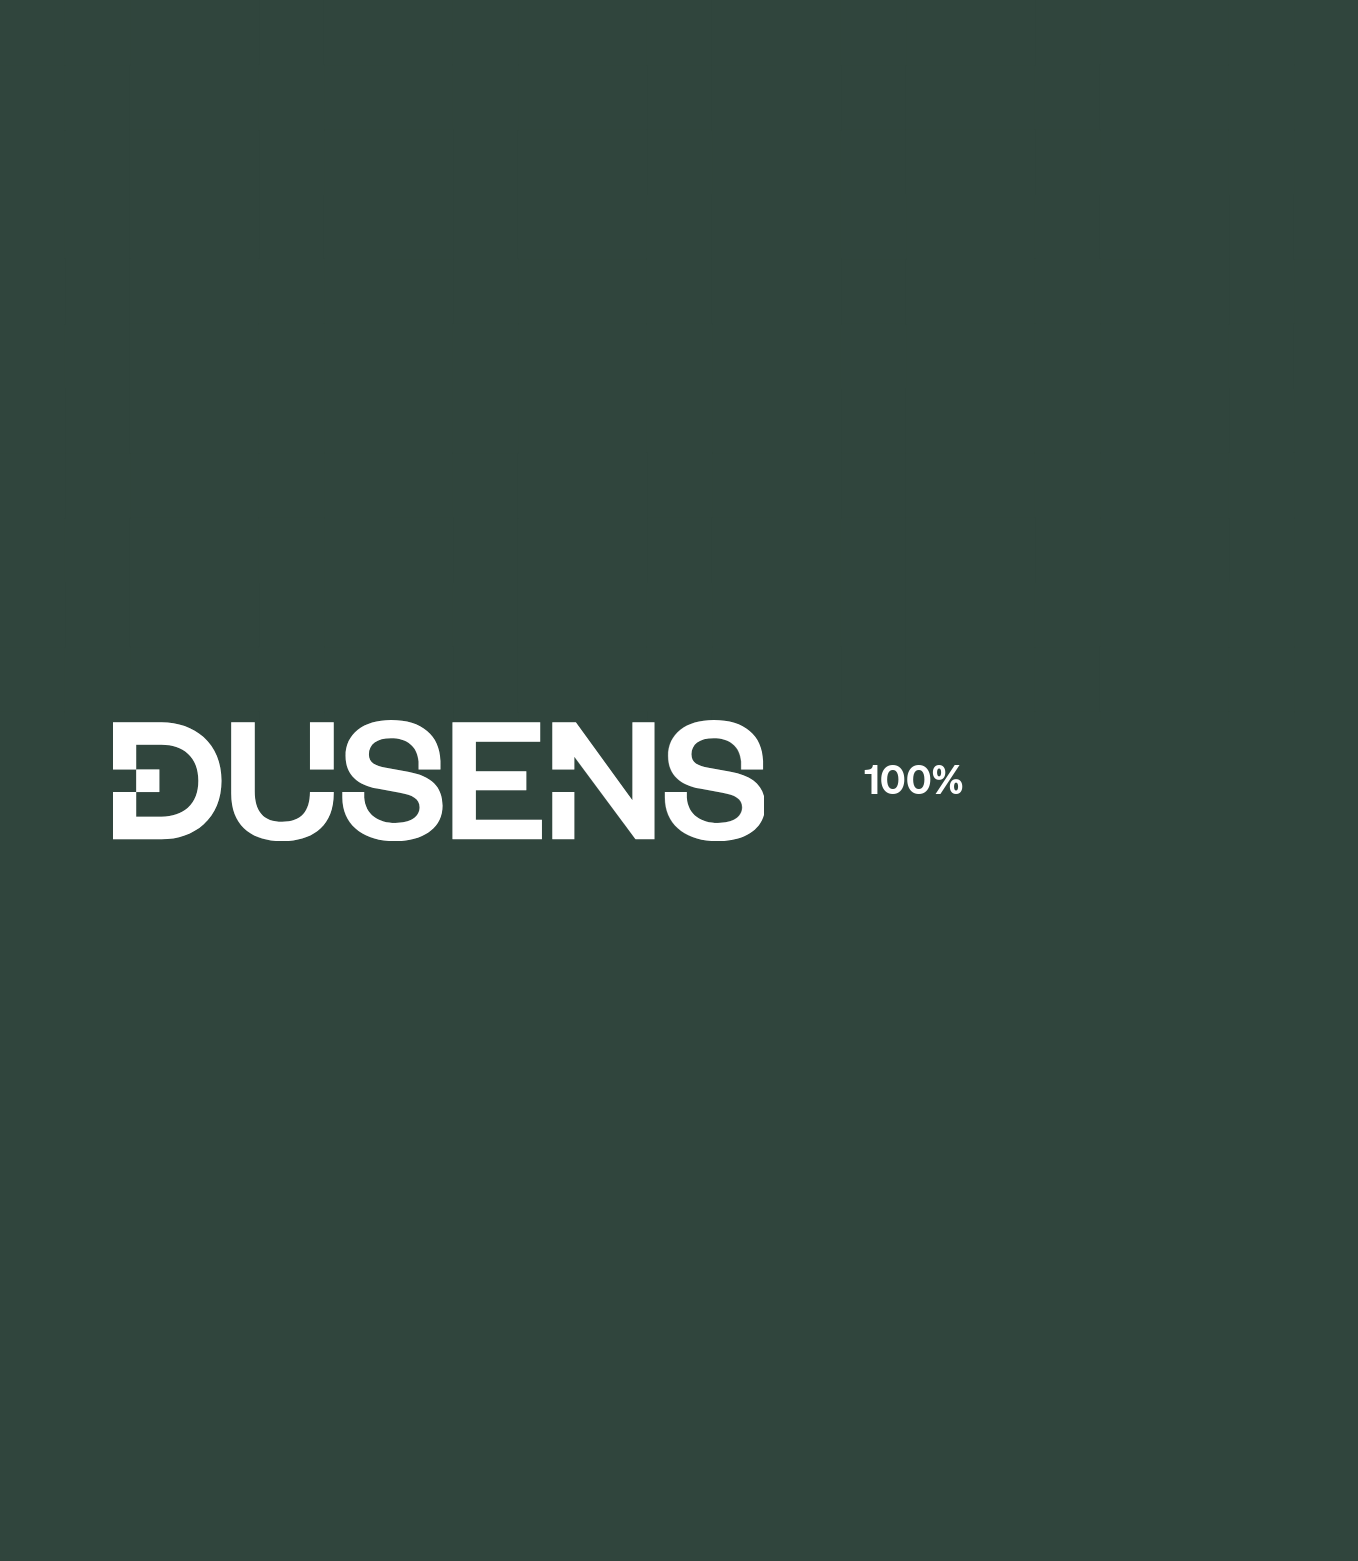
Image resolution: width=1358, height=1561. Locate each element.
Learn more (880, 22)
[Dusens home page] (679, 93)
